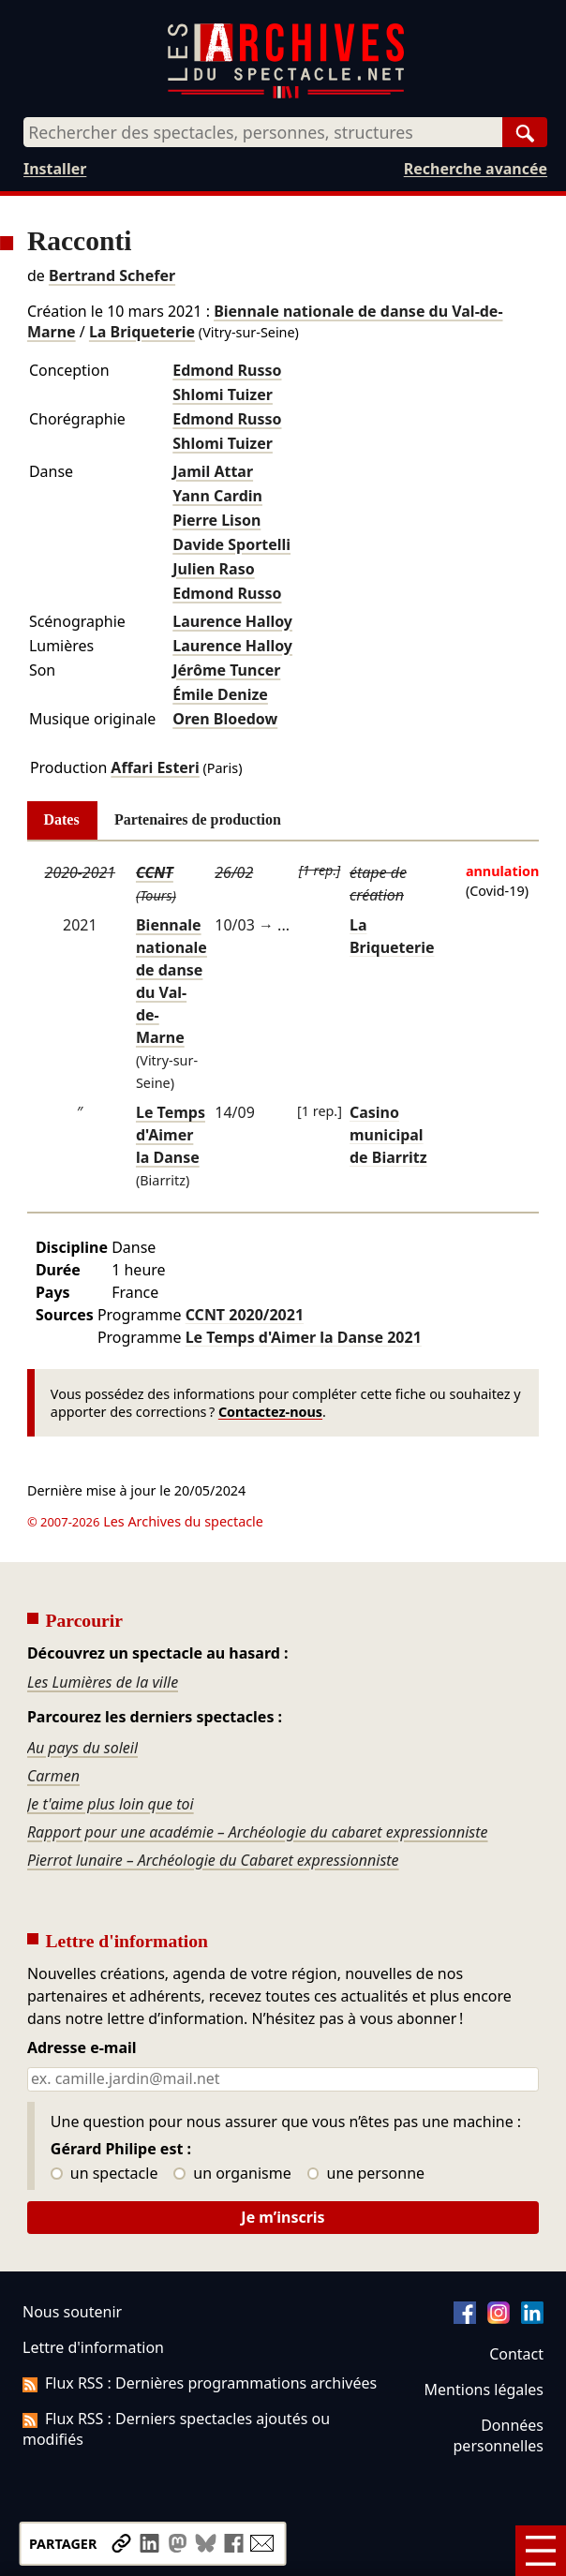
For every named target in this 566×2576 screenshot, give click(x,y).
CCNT (154, 872)
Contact (516, 2354)
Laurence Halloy (232, 621)
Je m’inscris (282, 2217)
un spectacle (104, 2174)
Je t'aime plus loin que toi (110, 1804)
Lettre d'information (93, 2347)
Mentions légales (484, 2389)
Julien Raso (213, 568)
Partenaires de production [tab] (197, 819)
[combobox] (262, 132)
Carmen (53, 1775)
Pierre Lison (216, 520)
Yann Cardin (217, 495)
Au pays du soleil (82, 1747)
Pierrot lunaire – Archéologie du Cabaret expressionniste (213, 1860)
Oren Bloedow (224, 718)
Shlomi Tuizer (222, 394)
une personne (365, 2174)
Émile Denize (220, 694)
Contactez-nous (270, 1412)
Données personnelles (499, 2435)
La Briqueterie (142, 331)
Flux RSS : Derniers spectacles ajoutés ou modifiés (176, 2428)
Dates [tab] (62, 819)
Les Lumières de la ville (102, 1682)
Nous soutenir (72, 2311)
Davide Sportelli (231, 544)
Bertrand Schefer (112, 275)
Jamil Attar (212, 471)
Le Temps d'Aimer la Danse (170, 1135)
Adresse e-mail (82, 2048)
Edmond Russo (226, 370)
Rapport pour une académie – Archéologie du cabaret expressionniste (257, 1832)
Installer (54, 168)
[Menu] (540, 2550)
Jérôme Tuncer (226, 670)
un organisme (231, 2174)
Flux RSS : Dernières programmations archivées (199, 2383)
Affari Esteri (155, 767)
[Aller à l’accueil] (286, 94)
